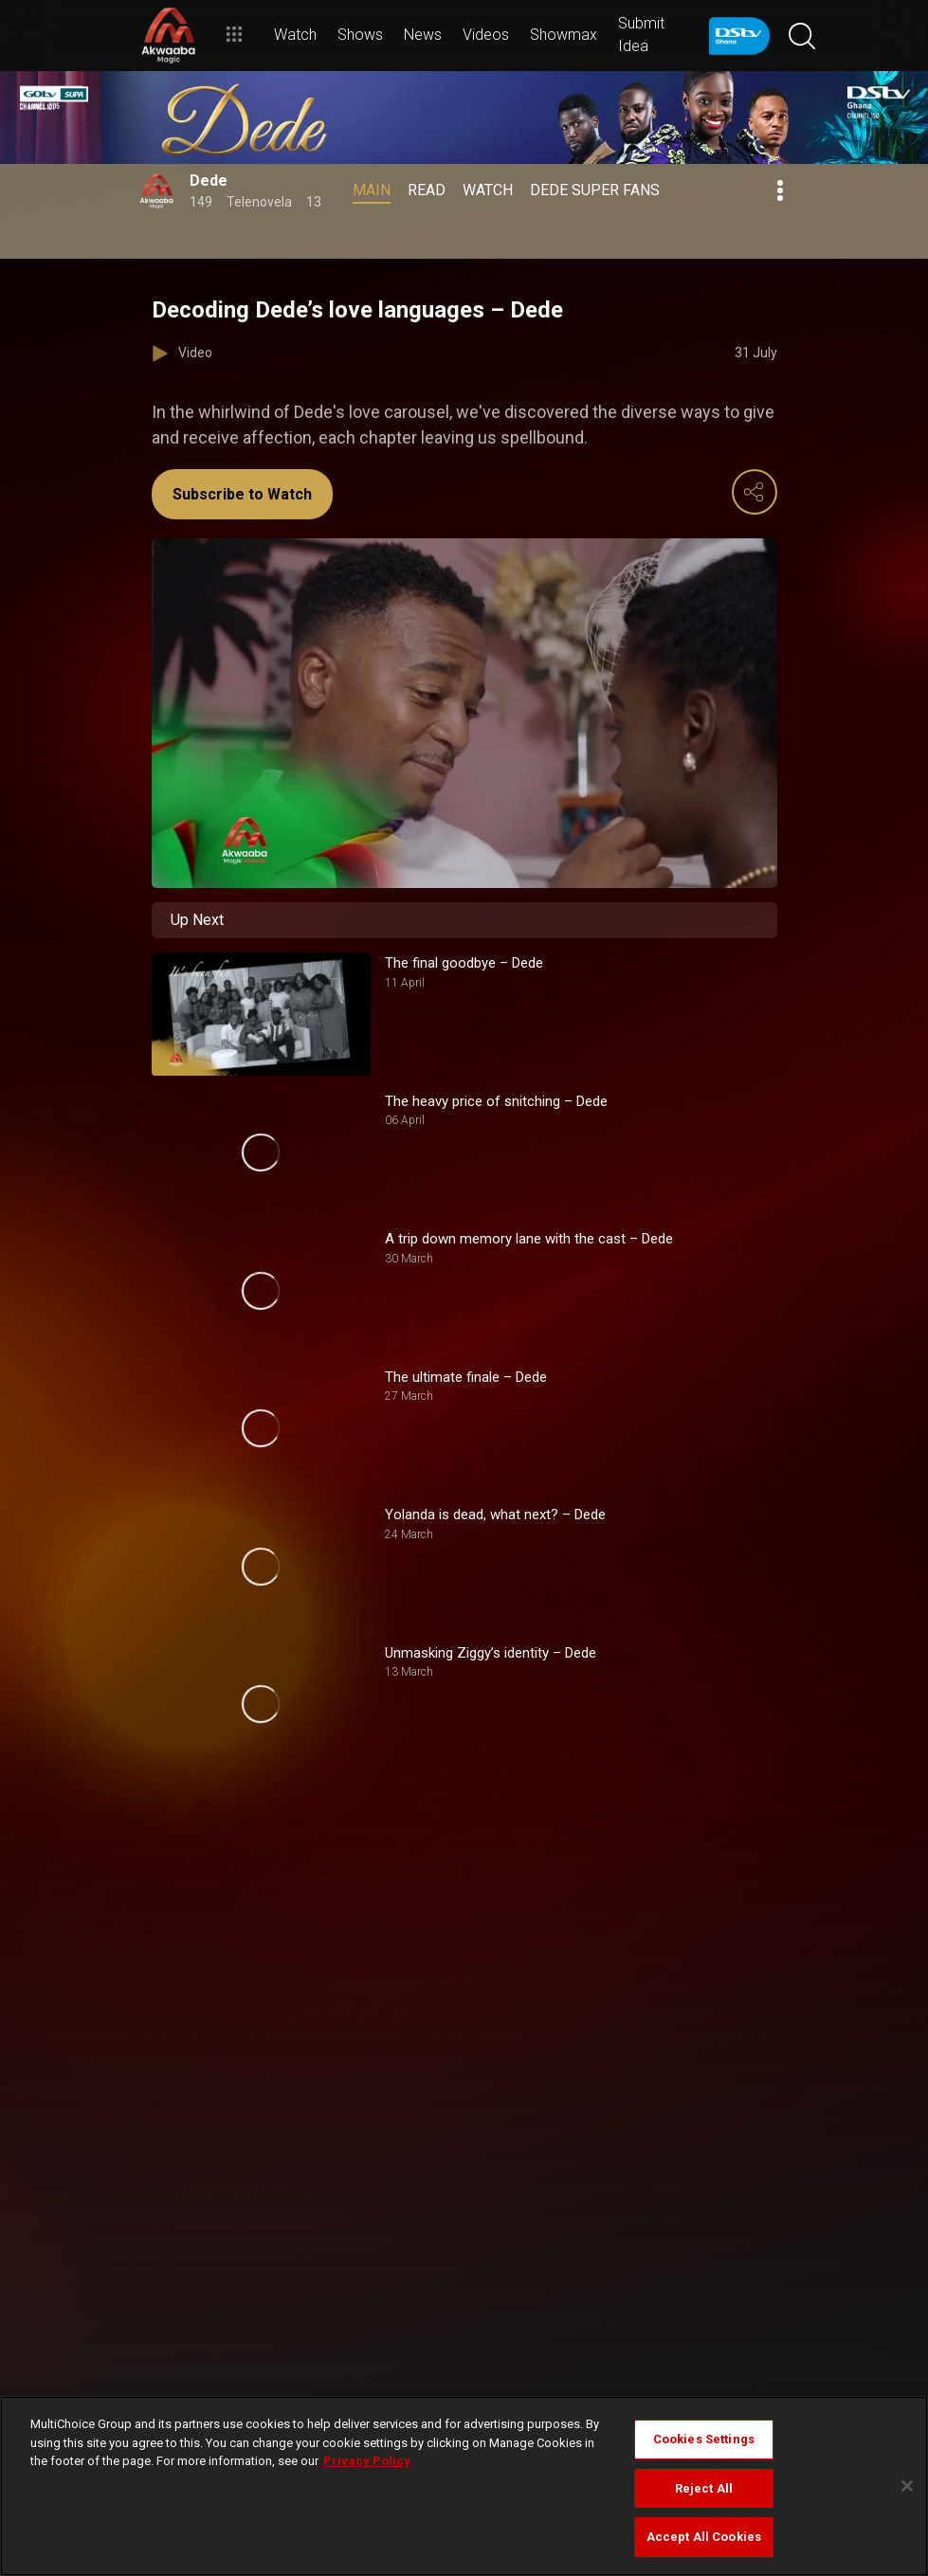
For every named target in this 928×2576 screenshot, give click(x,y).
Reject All (704, 2488)
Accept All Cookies (703, 2537)
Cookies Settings (704, 2439)
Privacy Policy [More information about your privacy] (366, 2461)
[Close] (907, 2486)
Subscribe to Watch (242, 494)
